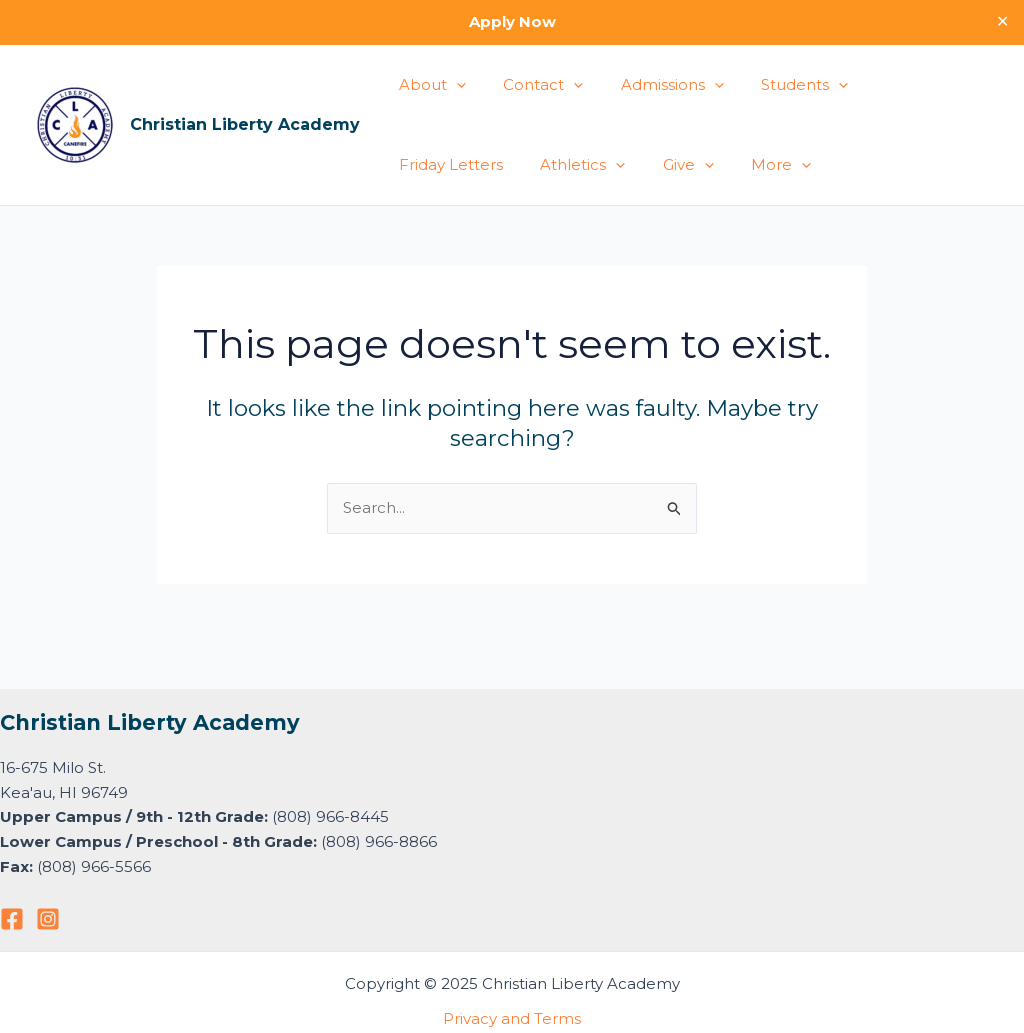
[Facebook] (12, 919)
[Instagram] (48, 919)
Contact (532, 85)
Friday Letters (904, 84)
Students (778, 85)
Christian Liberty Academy (245, 124)
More (621, 165)
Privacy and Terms (512, 1018)
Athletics (437, 165)
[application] (452, 85)
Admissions (653, 85)
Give (535, 165)
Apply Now (512, 21)
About (428, 85)
